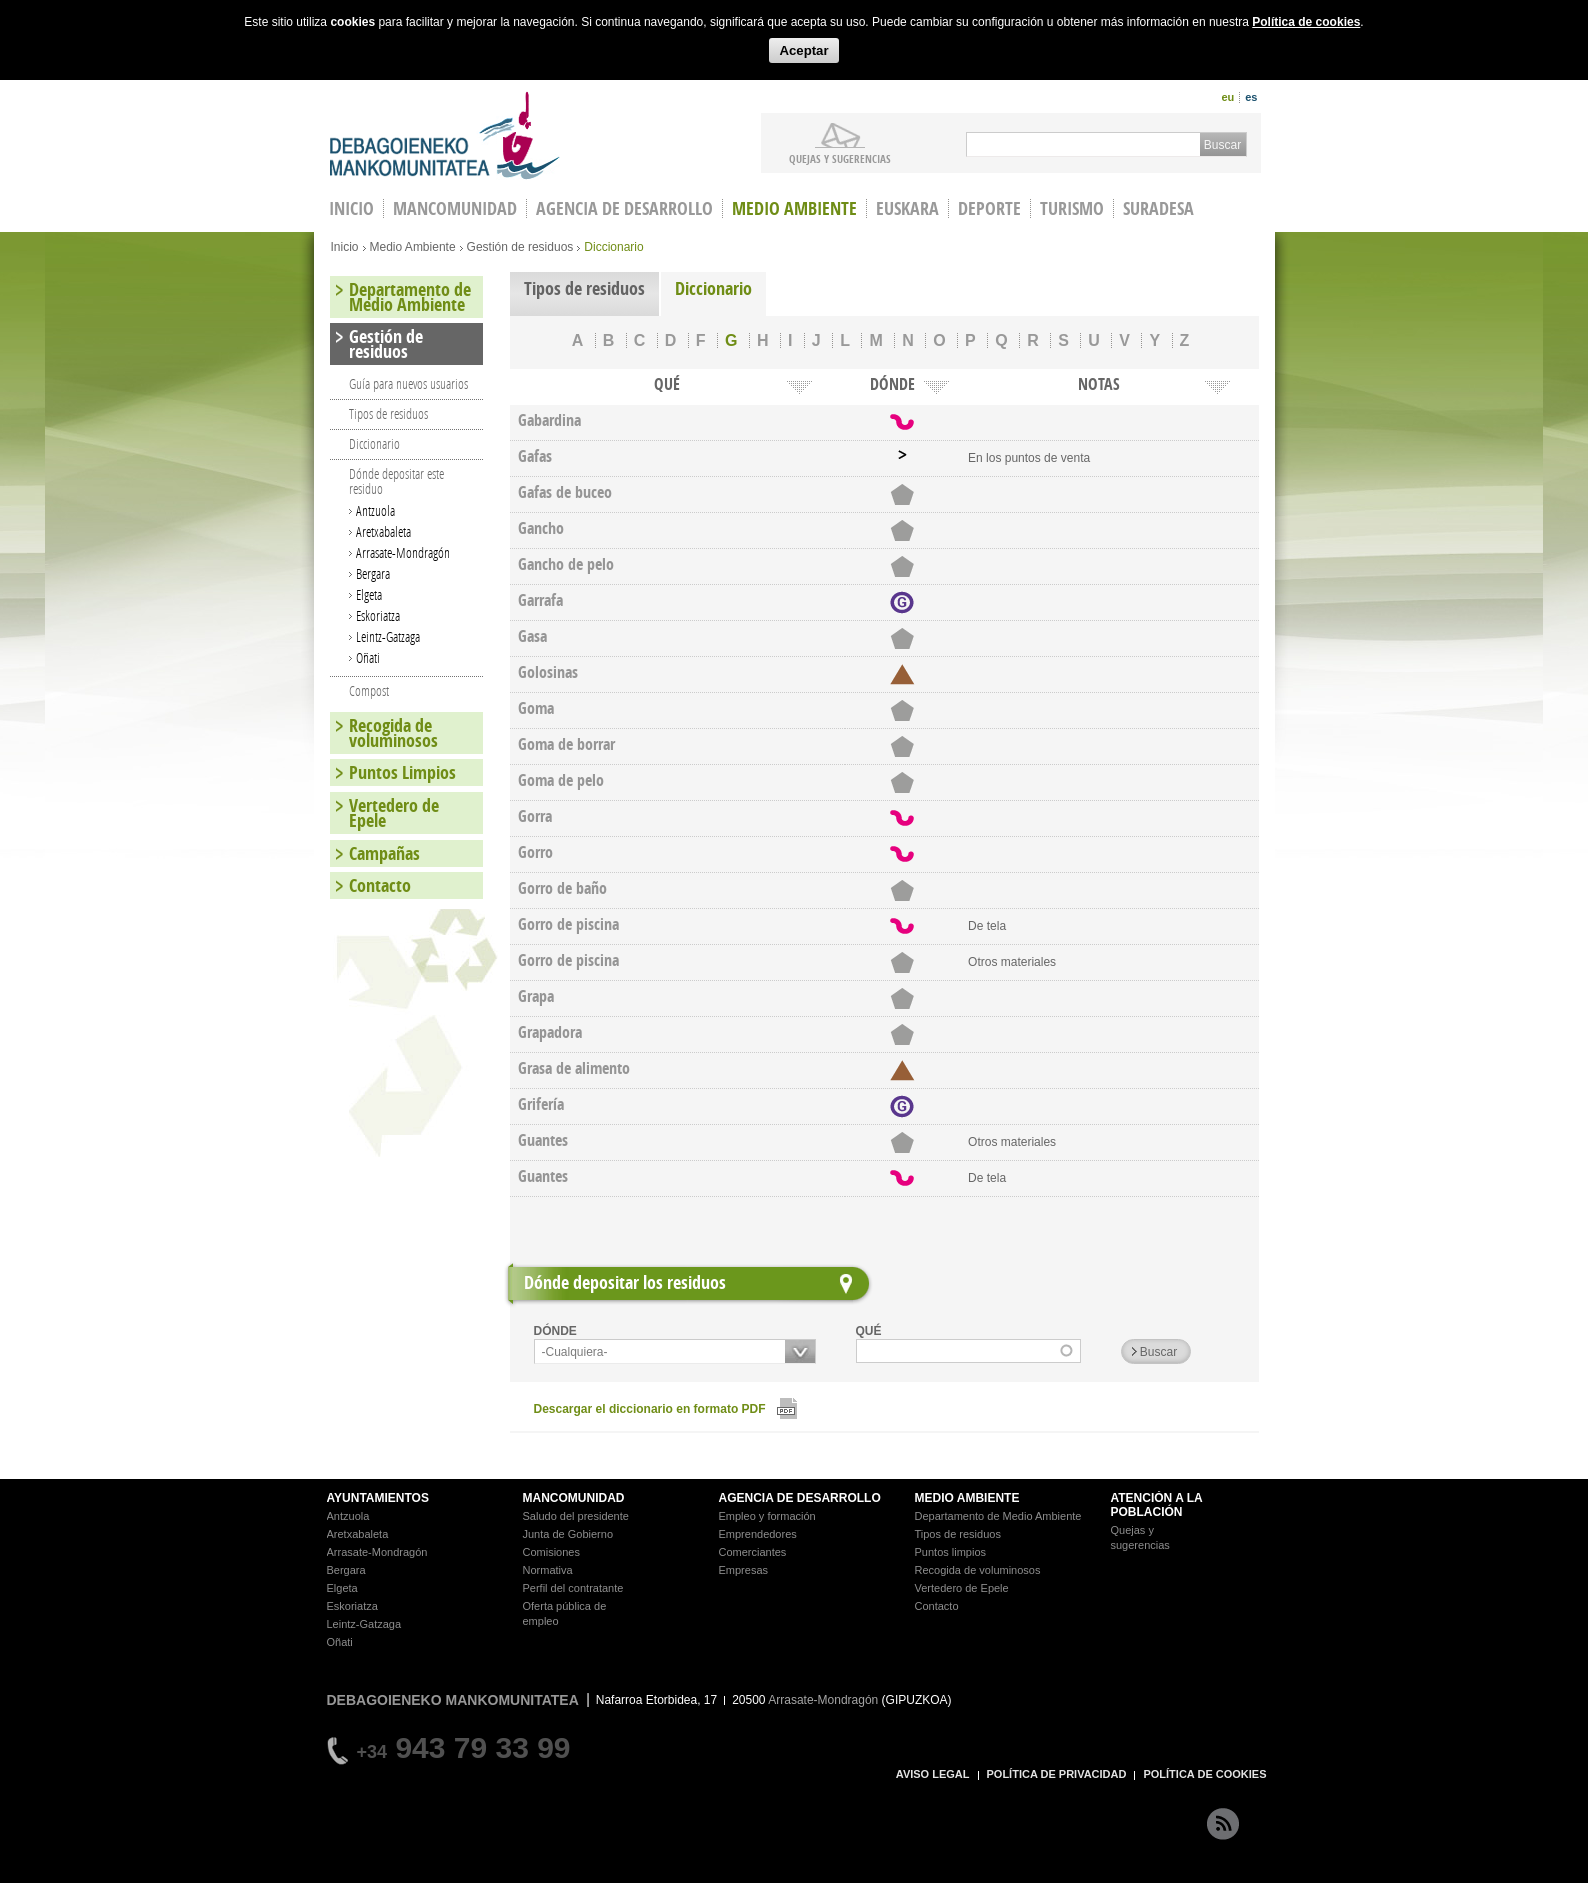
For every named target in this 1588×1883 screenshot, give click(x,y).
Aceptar (803, 50)
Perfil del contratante (573, 1588)
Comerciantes (753, 1552)
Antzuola (375, 510)
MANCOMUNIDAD (574, 1498)
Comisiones (551, 1552)
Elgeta (369, 594)
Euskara (907, 208)
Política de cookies (1306, 22)
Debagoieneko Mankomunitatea (445, 135)
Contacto (380, 885)
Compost (369, 690)
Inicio (345, 247)
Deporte (989, 208)
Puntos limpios (951, 1552)
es (1251, 97)
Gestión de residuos (520, 247)
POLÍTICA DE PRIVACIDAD (1057, 1774)
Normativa (548, 1570)
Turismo (1072, 208)
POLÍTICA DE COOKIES (1204, 1774)
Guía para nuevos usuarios (408, 383)
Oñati (368, 657)
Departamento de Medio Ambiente (410, 297)
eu (1227, 97)
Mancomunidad (455, 208)
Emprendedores (758, 1534)
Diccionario (713, 288)
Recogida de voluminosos (393, 733)
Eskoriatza (378, 615)
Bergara (373, 573)
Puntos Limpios (402, 772)
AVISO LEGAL (933, 1774)
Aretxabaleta (383, 531)
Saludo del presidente (576, 1516)
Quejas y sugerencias (840, 158)
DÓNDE (555, 1331)
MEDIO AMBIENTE (967, 1498)
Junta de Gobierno (568, 1534)
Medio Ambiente (794, 208)
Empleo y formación (767, 1516)
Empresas (744, 1570)
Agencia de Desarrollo (624, 208)
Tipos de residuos (584, 288)
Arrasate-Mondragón (403, 552)
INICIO (351, 208)
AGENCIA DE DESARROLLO (800, 1498)
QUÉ (869, 1331)
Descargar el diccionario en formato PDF (650, 1409)
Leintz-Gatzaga (388, 636)
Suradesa (1158, 208)
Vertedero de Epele (394, 813)
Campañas (384, 853)
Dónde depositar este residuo (396, 481)
